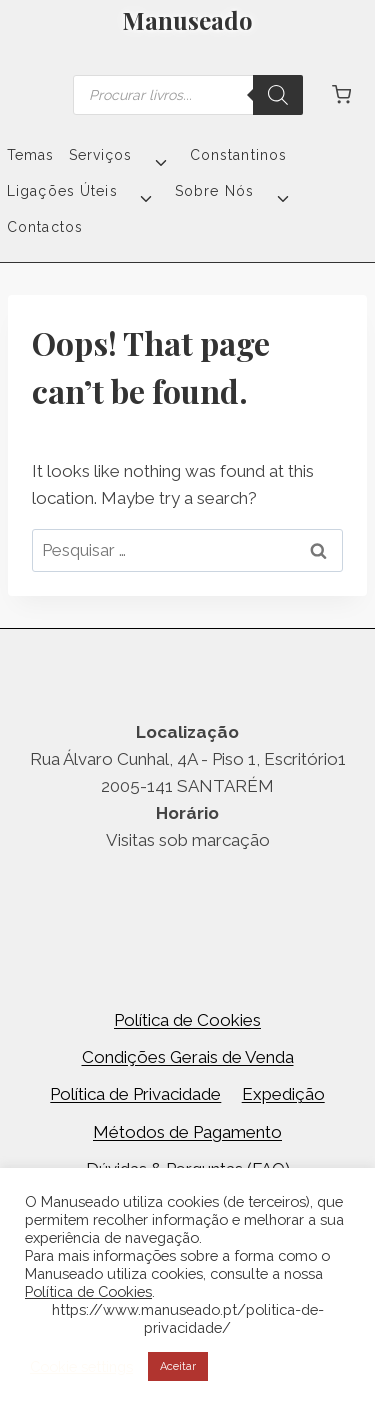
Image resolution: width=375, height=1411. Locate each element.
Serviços (101, 155)
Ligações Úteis (62, 191)
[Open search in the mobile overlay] (188, 95)
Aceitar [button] (178, 1366)
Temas (31, 155)
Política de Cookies (187, 1020)
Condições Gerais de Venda (188, 1057)
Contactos (45, 227)
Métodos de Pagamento (187, 1132)
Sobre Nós (214, 191)
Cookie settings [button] (81, 1366)
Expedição (283, 1094)
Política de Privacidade (135, 1094)
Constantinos (238, 155)
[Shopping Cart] (341, 94)
